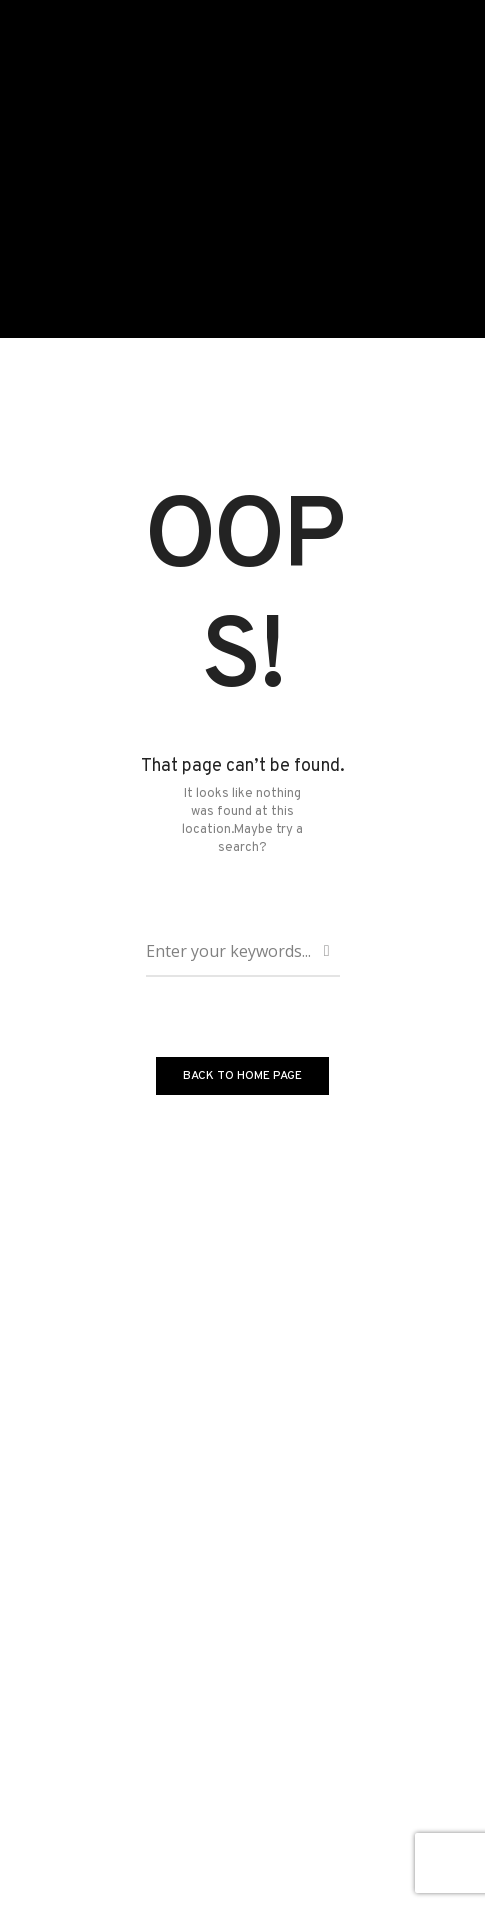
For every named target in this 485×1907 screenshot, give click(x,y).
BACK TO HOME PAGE (242, 1076)
